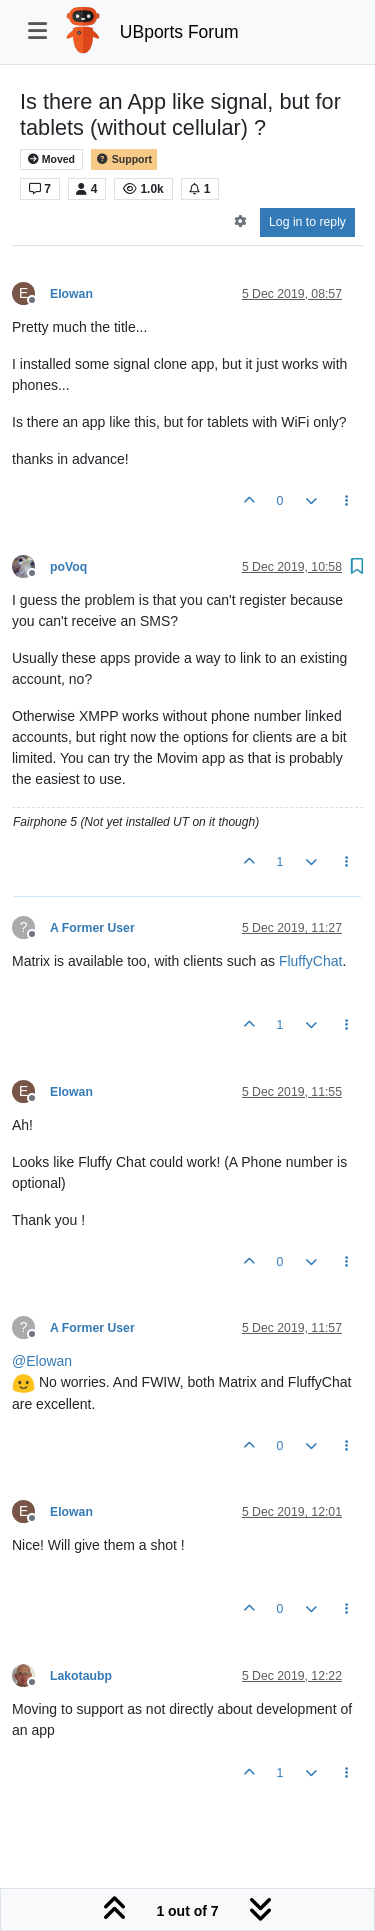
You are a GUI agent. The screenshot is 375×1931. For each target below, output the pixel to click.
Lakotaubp (81, 1676)
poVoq (68, 567)
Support (124, 159)
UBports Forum (179, 32)
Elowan (71, 294)
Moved (51, 159)
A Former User (92, 928)
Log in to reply (307, 222)
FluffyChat (311, 961)
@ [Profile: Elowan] (42, 1361)
